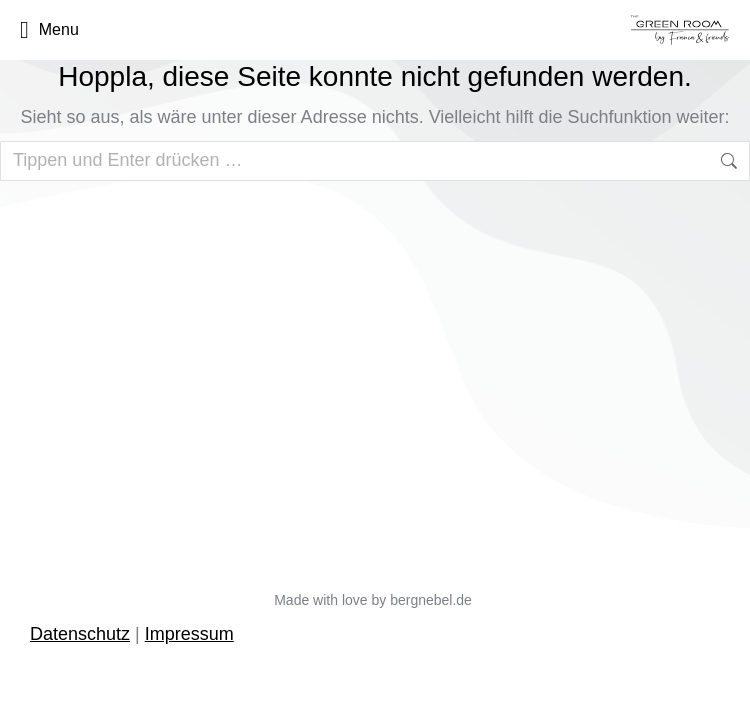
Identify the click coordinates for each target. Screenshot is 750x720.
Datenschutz (80, 634)
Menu (49, 30)
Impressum (189, 634)
